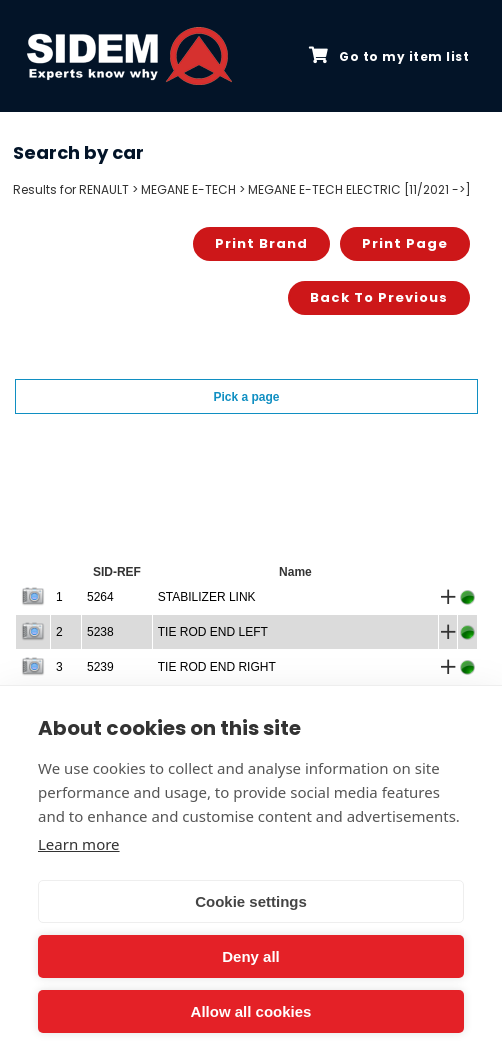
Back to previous (379, 297)
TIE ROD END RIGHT (217, 667)
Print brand (261, 243)
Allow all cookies (251, 1011)
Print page (405, 243)
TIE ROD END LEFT (213, 632)
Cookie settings (251, 901)
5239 (100, 667)
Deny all (251, 956)
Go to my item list (389, 56)
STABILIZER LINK (207, 597)
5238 (100, 632)
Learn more (79, 844)
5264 (100, 597)
